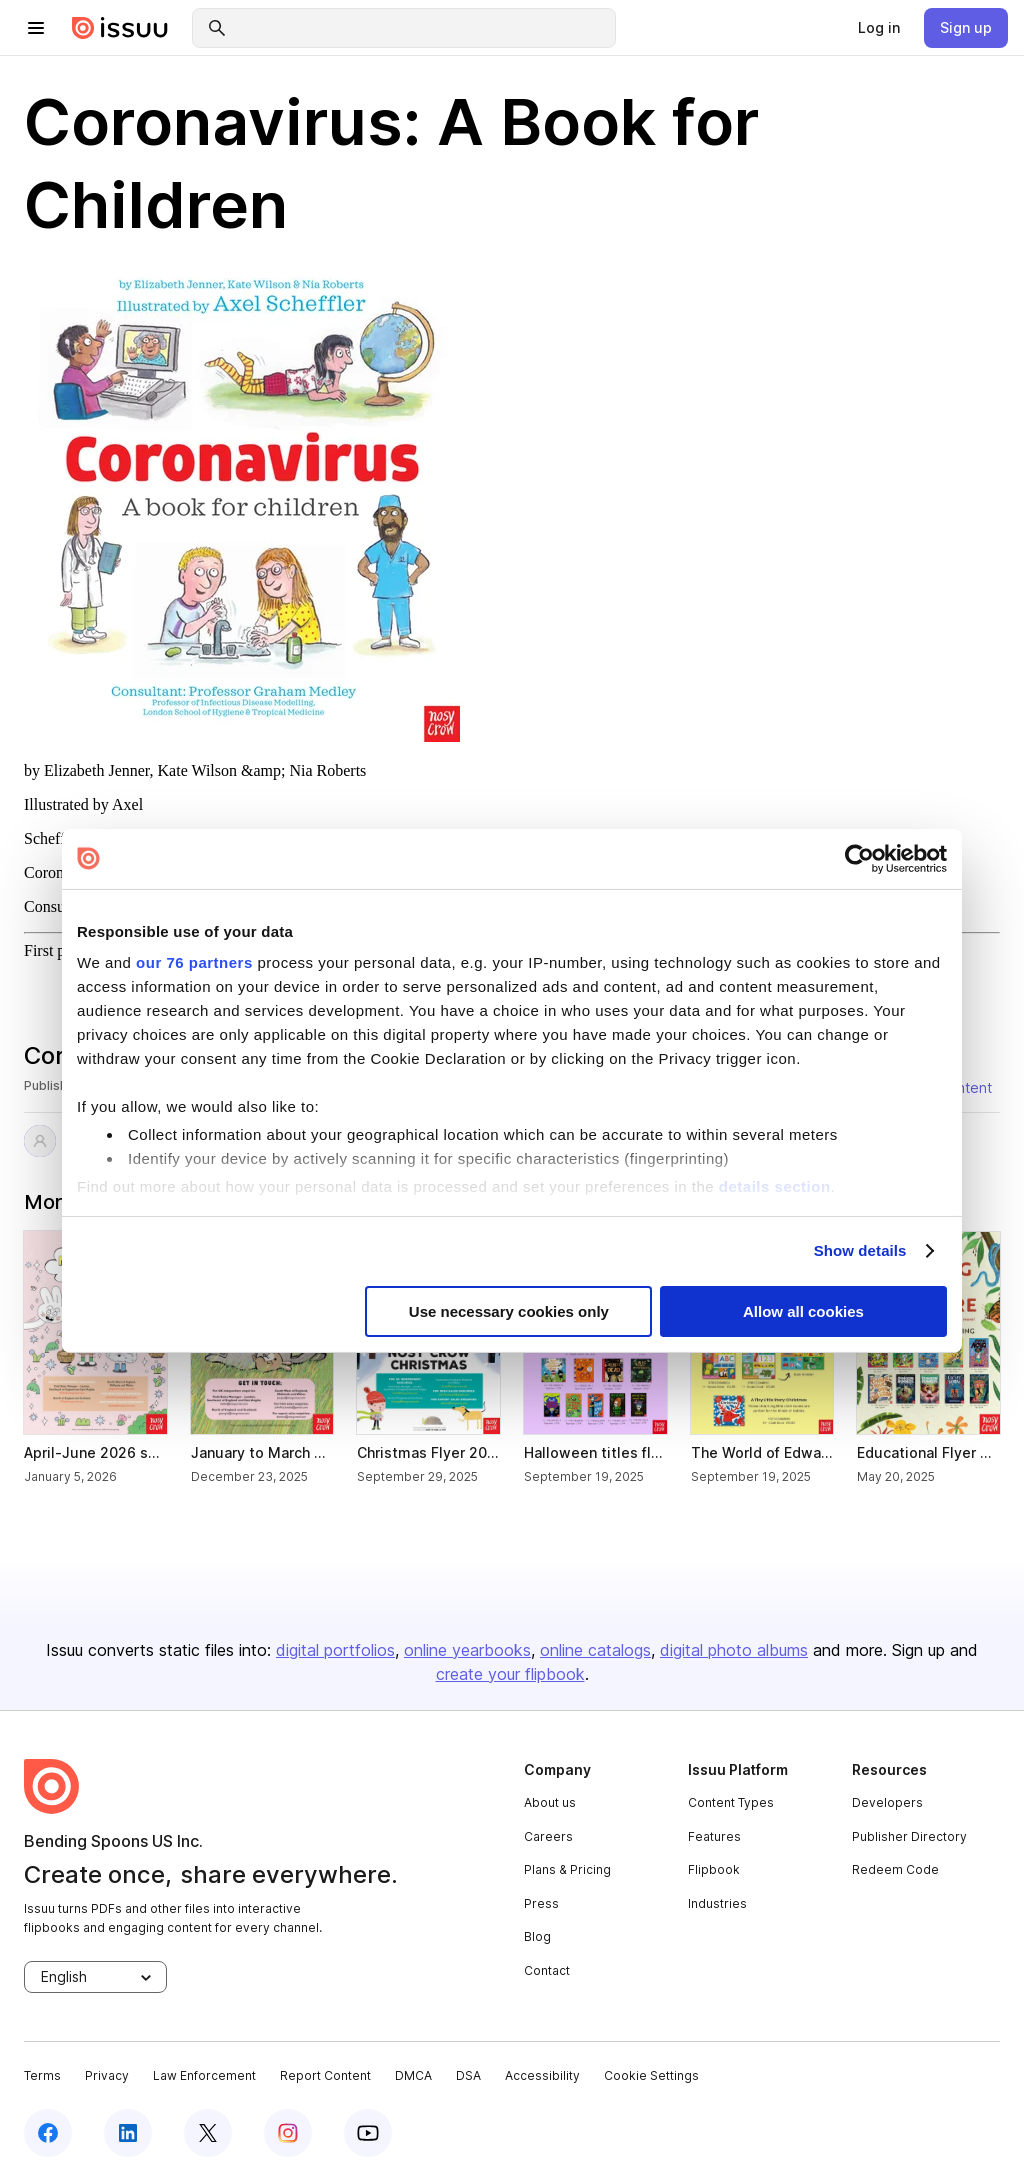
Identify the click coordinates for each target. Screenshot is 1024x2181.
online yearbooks (467, 1650)
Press (541, 1903)
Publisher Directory (909, 1836)
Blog (537, 1936)
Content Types (731, 1802)
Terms (42, 2075)
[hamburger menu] (36, 28)
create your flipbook (510, 1674)
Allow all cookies (803, 1311)
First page (56, 950)
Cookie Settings (651, 2075)
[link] (879, 28)
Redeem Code (895, 1869)
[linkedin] (128, 2133)
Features (714, 1836)
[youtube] (368, 2133)
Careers (548, 1836)
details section (775, 1185)
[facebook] (48, 2133)
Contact (547, 1970)
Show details (860, 1250)
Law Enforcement (204, 2075)
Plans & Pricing (567, 1869)
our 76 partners (194, 962)
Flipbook (714, 1869)
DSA (468, 2075)
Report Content (325, 2075)
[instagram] (288, 2133)
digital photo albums (734, 1650)
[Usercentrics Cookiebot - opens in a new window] (859, 858)
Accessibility (542, 2075)
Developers (887, 1802)
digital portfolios (335, 1650)
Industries (717, 1903)
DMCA (413, 2075)
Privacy (107, 2075)
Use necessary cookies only (509, 1311)
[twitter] (208, 2133)
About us (550, 1802)
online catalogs (595, 1650)
